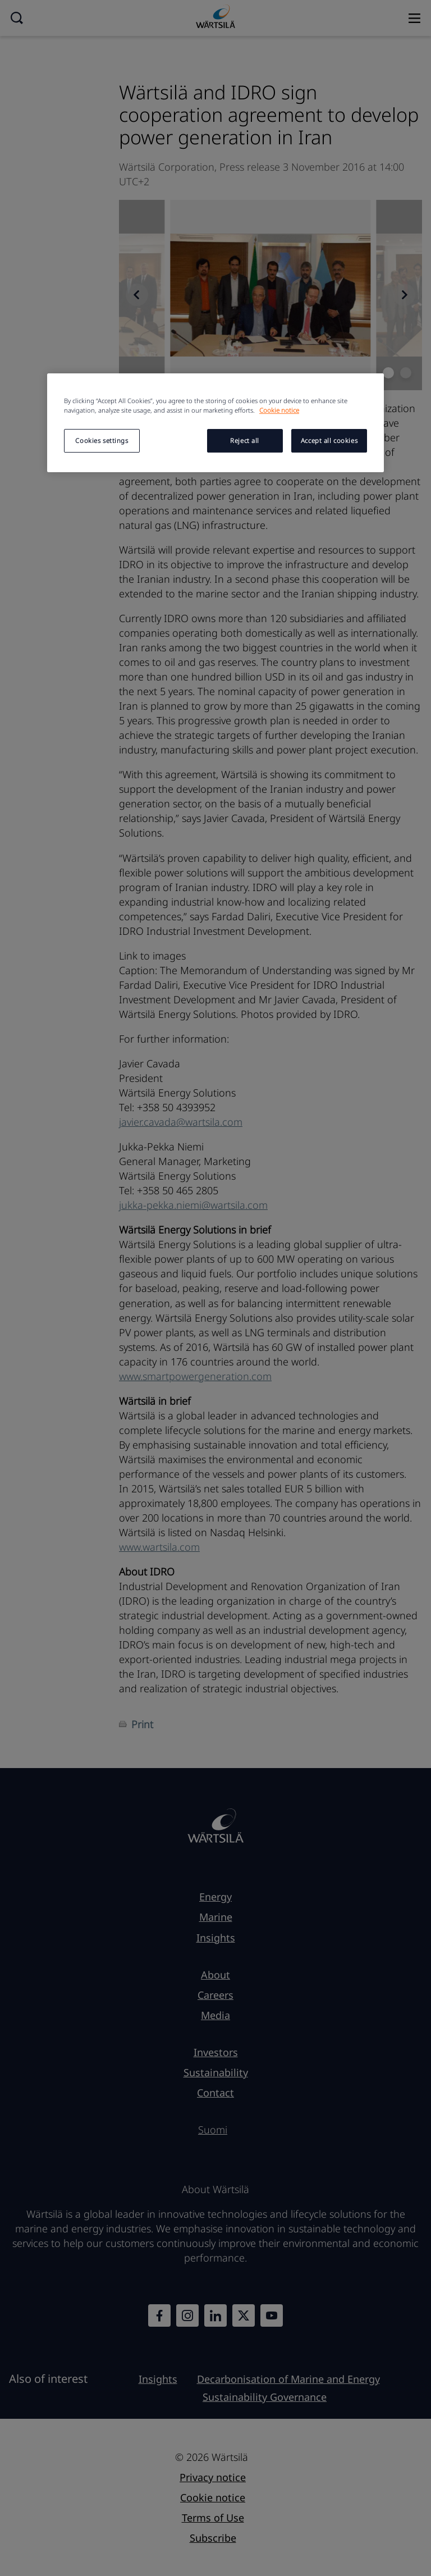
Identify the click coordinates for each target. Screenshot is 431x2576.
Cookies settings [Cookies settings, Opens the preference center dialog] (101, 440)
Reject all (244, 440)
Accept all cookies (329, 440)
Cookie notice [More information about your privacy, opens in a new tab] (279, 410)
